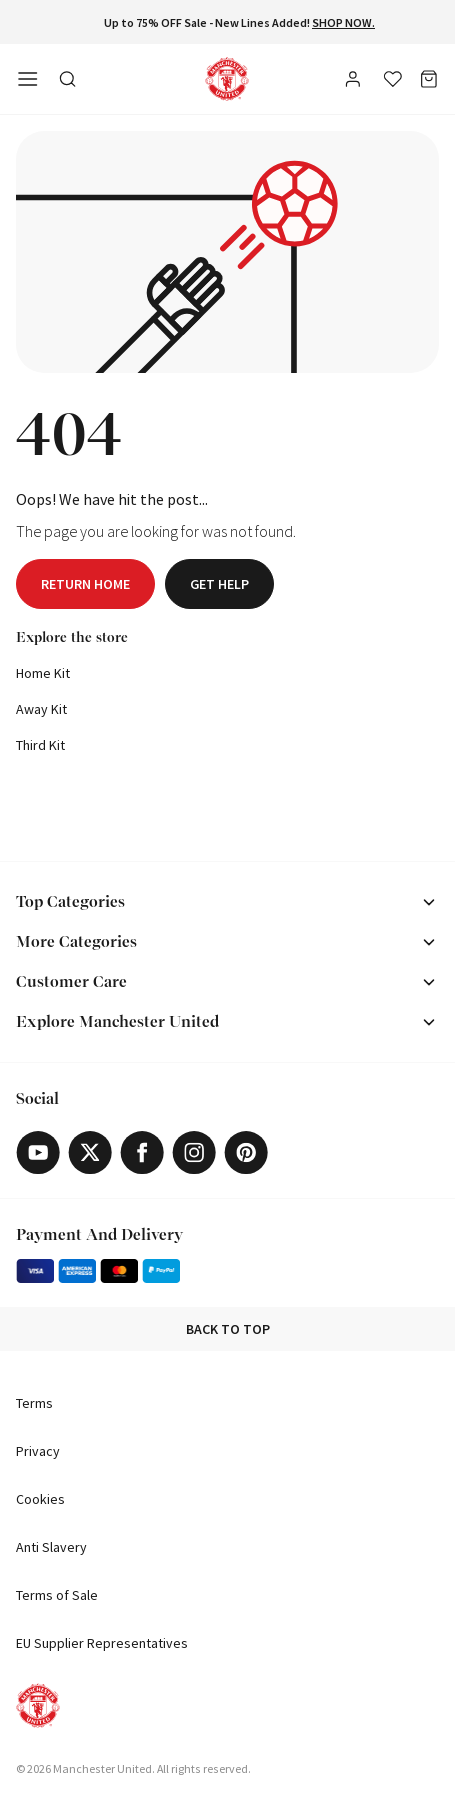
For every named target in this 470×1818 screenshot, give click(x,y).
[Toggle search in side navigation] (68, 79)
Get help (219, 584)
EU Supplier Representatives (102, 1643)
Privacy (38, 1451)
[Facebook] (142, 1152)
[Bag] (429, 79)
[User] (355, 82)
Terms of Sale (57, 1595)
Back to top (228, 1329)
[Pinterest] (246, 1152)
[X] (90, 1152)
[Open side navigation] (28, 79)
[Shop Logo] (227, 79)
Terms (34, 1403)
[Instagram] (194, 1152)
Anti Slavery (51, 1547)
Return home (85, 584)
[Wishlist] (393, 79)
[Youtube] (38, 1152)
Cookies (40, 1499)
